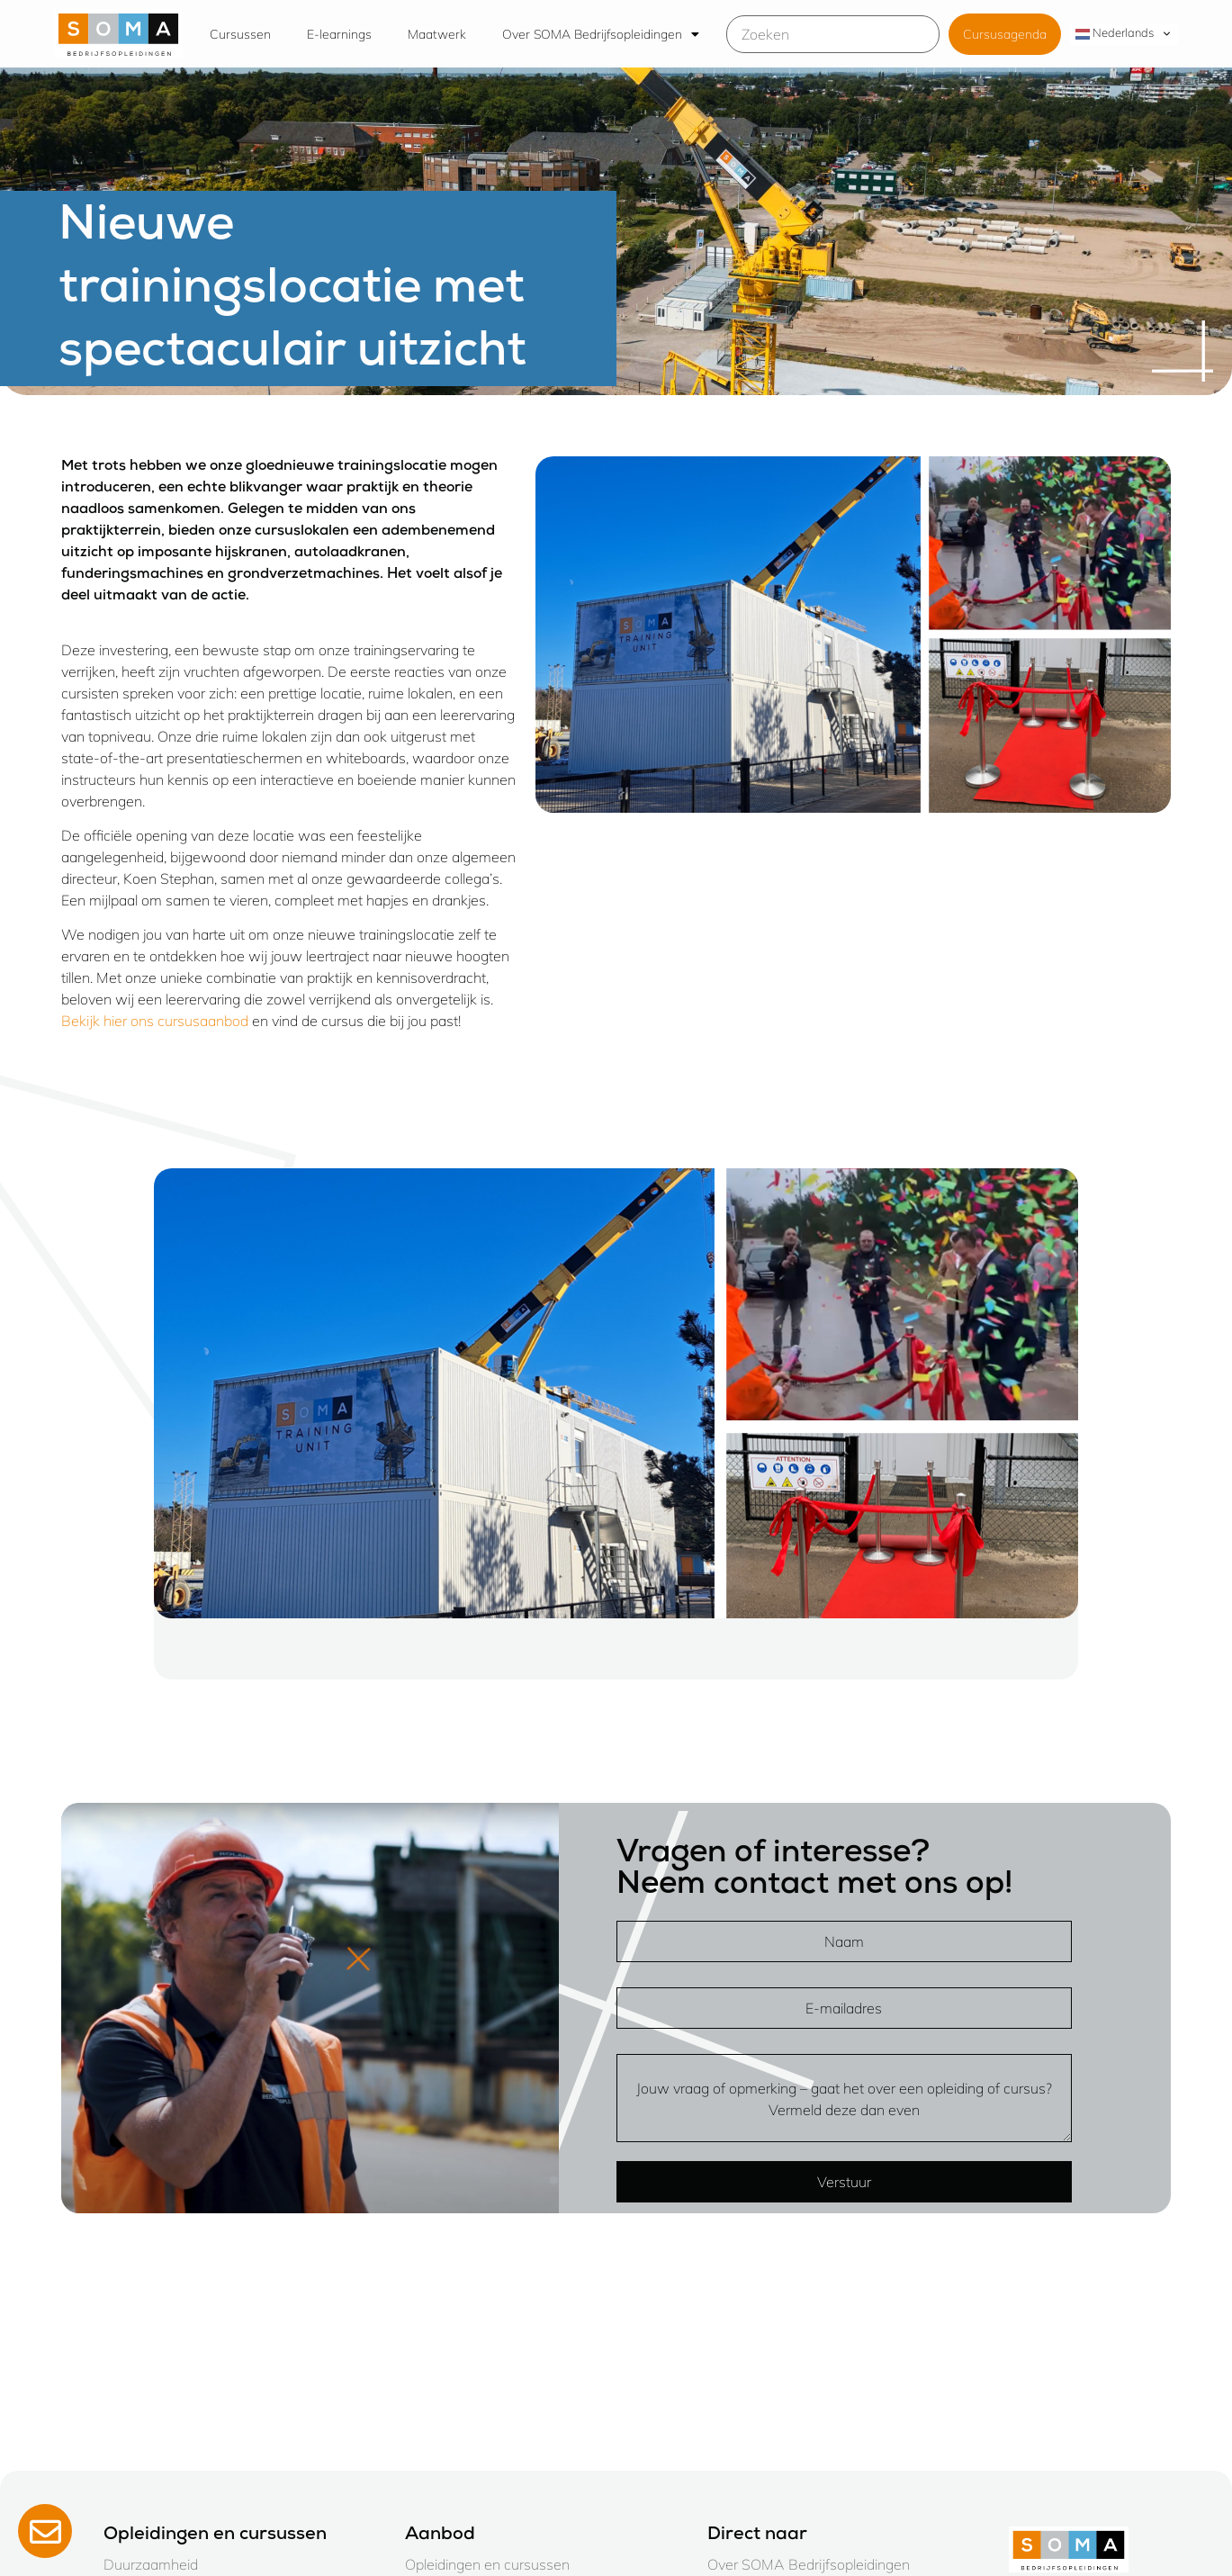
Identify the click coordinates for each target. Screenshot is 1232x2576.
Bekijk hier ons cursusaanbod (154, 1021)
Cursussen (240, 34)
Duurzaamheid (150, 2564)
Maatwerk (437, 34)
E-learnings (339, 34)
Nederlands (1114, 33)
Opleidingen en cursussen (487, 2564)
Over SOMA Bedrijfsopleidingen (600, 34)
